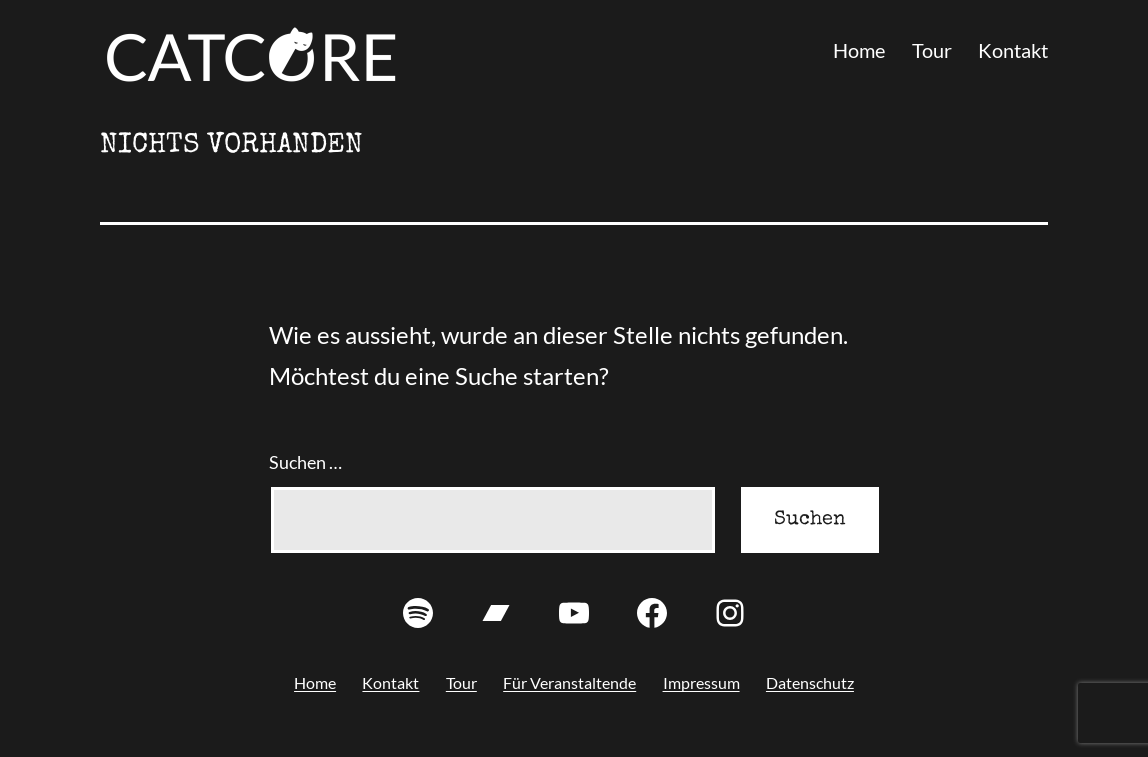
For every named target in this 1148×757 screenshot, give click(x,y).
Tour (932, 50)
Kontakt (1013, 50)
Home (859, 50)
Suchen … (305, 462)
